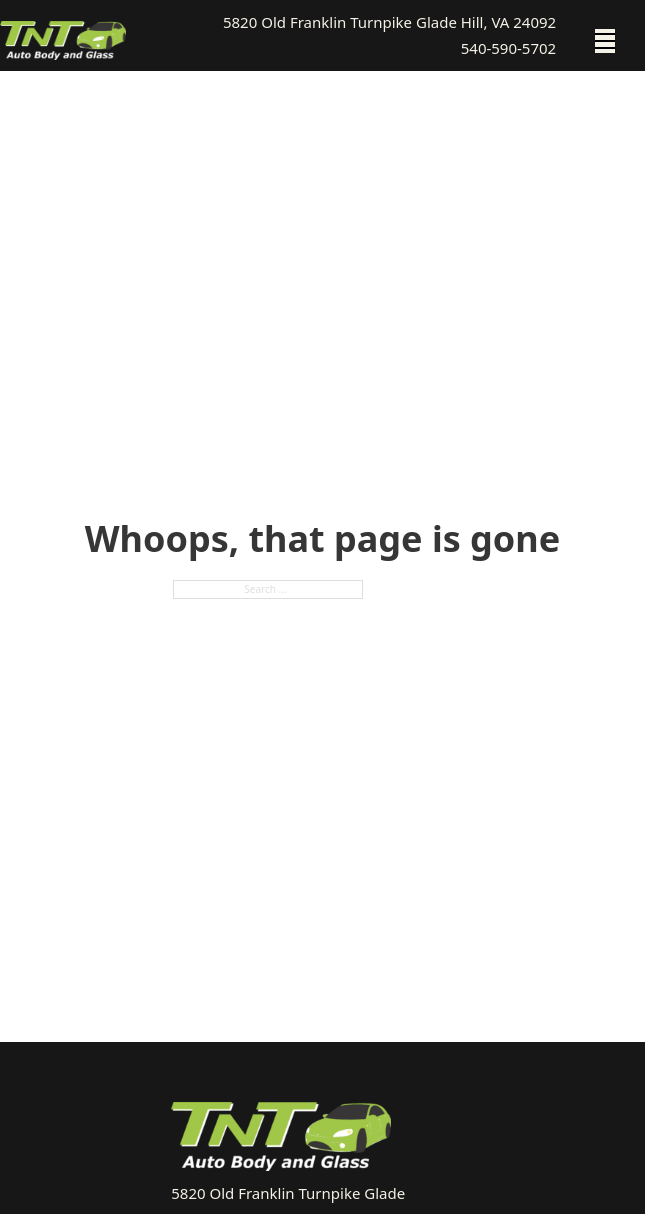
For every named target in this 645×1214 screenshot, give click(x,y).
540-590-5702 (508, 48)
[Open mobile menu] (605, 41)
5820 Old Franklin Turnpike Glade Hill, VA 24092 (389, 22)
